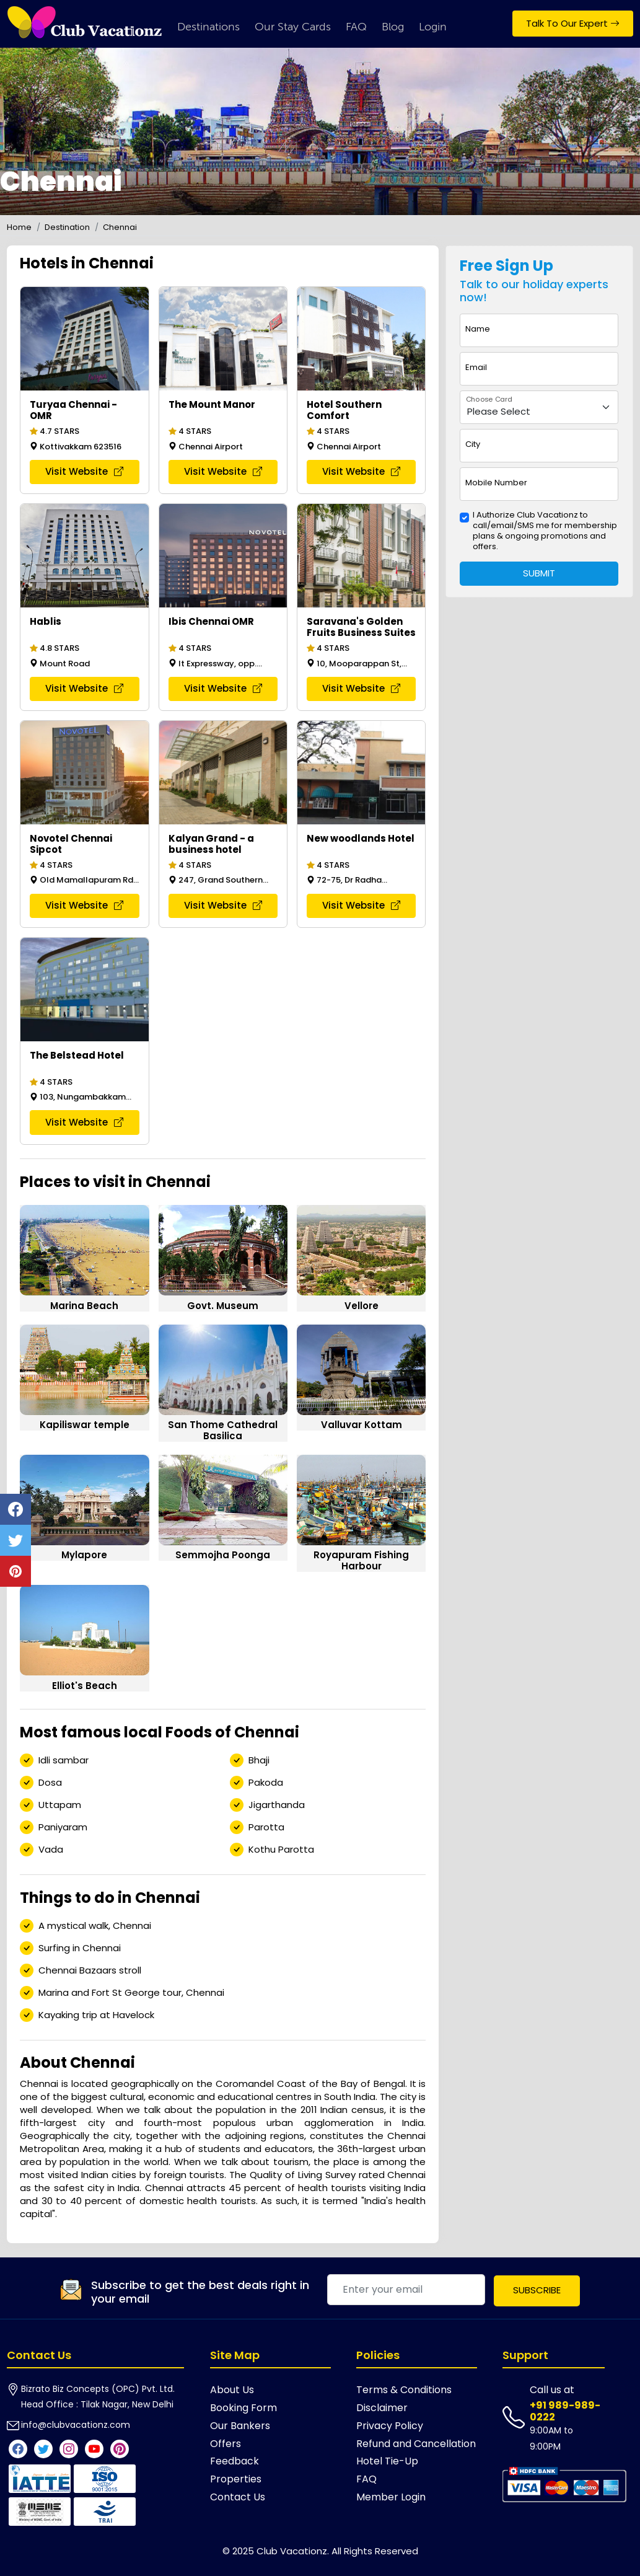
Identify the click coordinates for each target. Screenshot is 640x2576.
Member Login (391, 2497)
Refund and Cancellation (416, 2444)
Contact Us (237, 2497)
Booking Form (243, 2408)
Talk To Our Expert (573, 23)
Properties (235, 2479)
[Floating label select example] (539, 407)
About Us (232, 2390)
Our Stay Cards (293, 26)
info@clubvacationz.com (75, 2425)
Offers (225, 2444)
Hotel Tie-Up (387, 2461)
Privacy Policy (389, 2426)
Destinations (208, 26)
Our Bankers (240, 2426)
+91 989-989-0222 (565, 2411)
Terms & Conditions (404, 2390)
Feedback (234, 2461)
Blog (393, 26)
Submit (539, 573)
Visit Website (84, 471)
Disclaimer (382, 2408)
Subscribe (537, 2289)
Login (433, 26)
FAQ (356, 26)
